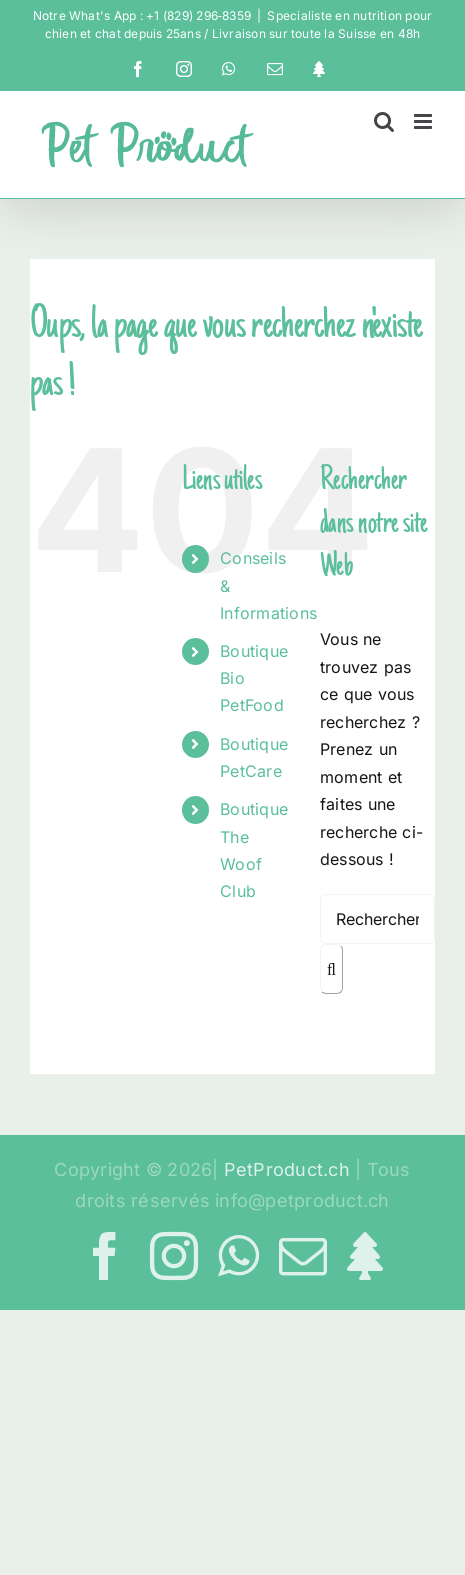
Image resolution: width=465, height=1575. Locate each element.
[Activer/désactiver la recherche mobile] (384, 121)
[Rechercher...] (377, 919)
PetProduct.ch (287, 1169)
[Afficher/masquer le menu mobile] (424, 121)
